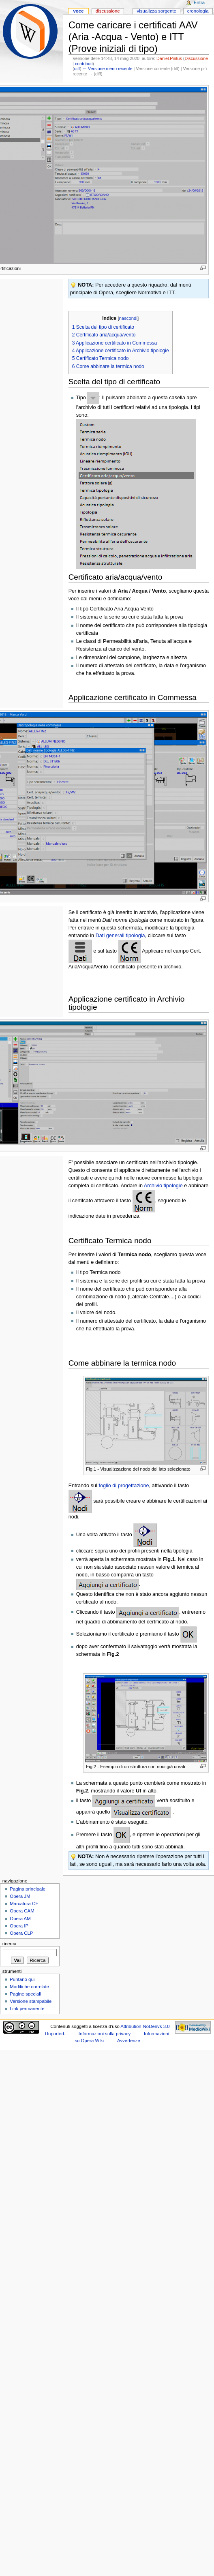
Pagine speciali (25, 1993)
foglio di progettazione (123, 1485)
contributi (83, 63)
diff (77, 68)
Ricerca (9, 1943)
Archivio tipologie (163, 1185)
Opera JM (20, 1896)
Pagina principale (27, 1888)
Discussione (196, 58)
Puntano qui (22, 1979)
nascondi (128, 318)
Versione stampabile (30, 2001)
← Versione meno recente (107, 68)
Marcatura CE (24, 1903)
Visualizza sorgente (156, 11)
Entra (199, 2)
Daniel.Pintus (169, 58)
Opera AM (20, 1918)
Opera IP (19, 1925)
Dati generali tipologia (120, 935)
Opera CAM (22, 1910)
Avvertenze (128, 2040)
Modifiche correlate (29, 1986)
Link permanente (27, 2008)
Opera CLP (21, 1933)
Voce (78, 11)
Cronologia (198, 11)
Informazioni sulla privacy (105, 2033)
